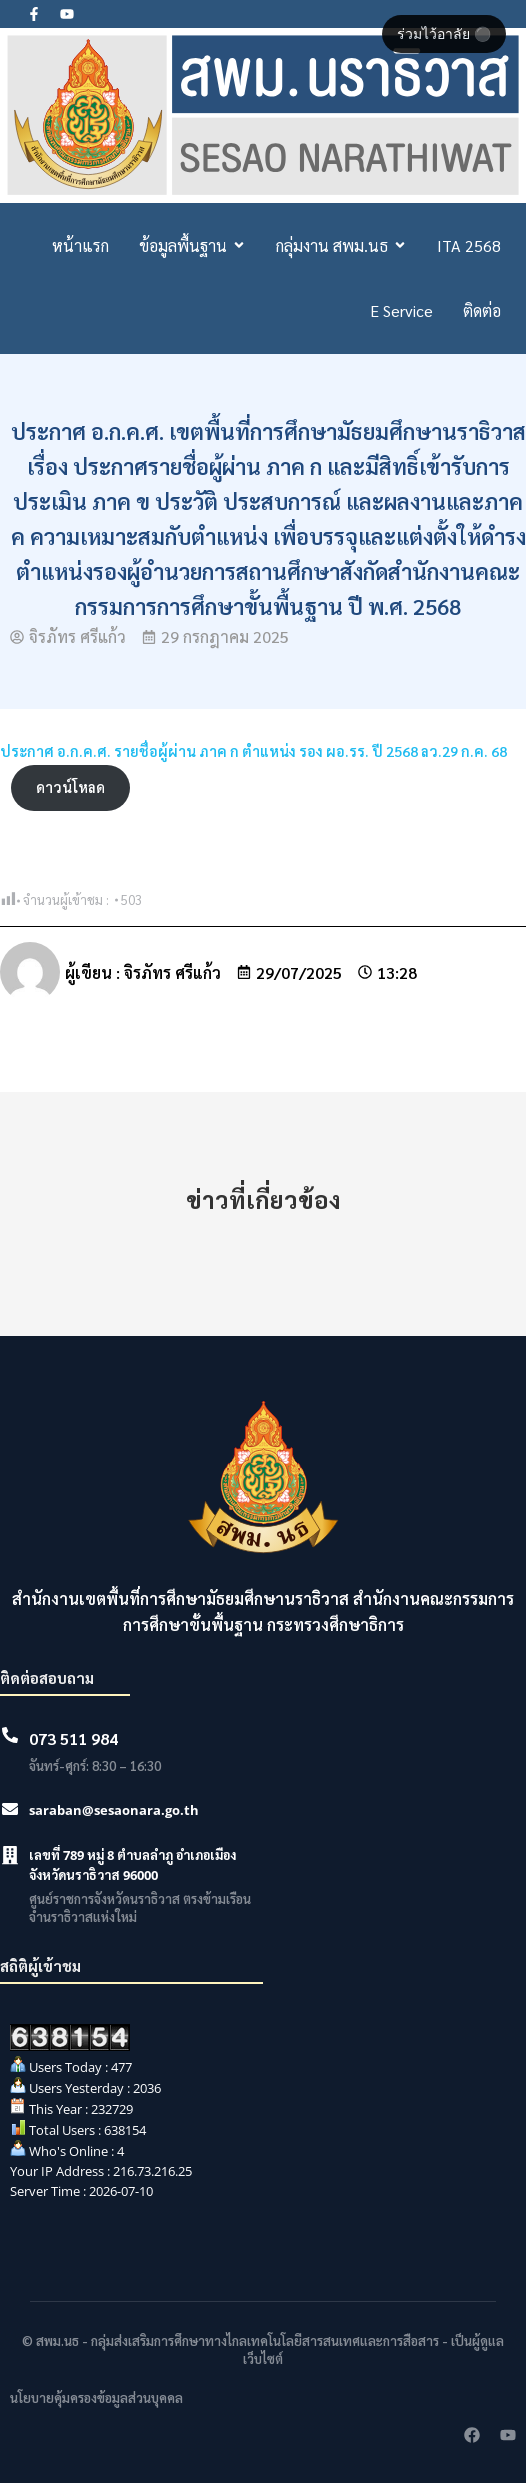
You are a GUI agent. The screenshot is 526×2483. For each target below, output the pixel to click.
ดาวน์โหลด (70, 787)
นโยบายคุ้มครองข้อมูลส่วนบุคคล (96, 2397)
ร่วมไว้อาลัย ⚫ (444, 34)
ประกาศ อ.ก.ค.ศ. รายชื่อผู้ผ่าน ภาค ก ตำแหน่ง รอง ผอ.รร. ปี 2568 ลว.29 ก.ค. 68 (253, 751)
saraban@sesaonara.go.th (114, 1810)
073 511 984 (73, 1738)
